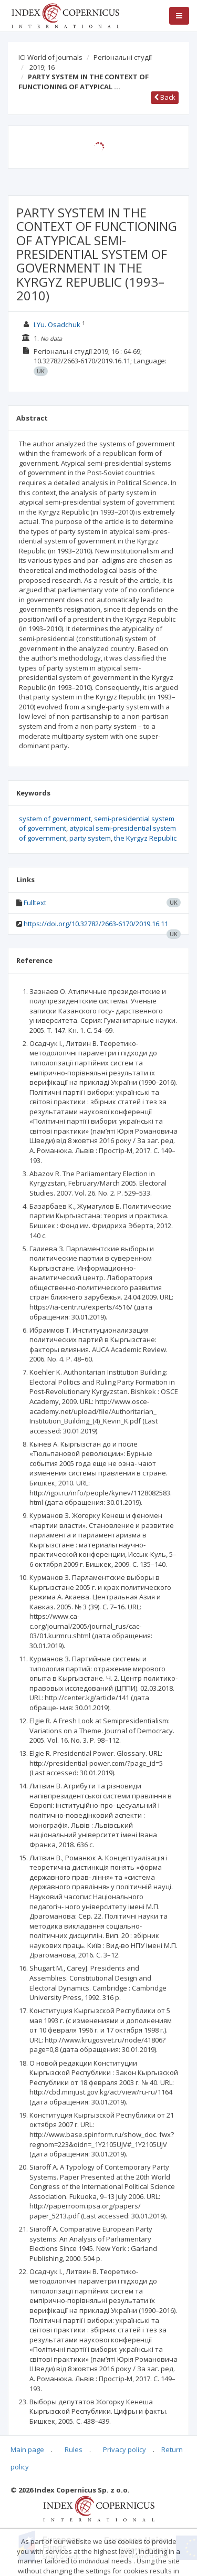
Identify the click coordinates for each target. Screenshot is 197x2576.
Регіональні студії (123, 57)
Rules (73, 2449)
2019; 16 (42, 67)
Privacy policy (124, 2449)
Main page (27, 2449)
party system (90, 838)
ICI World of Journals (50, 57)
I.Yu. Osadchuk (57, 324)
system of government (55, 818)
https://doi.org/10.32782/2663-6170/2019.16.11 (96, 923)
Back (164, 97)
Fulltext (35, 902)
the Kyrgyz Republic (145, 838)
